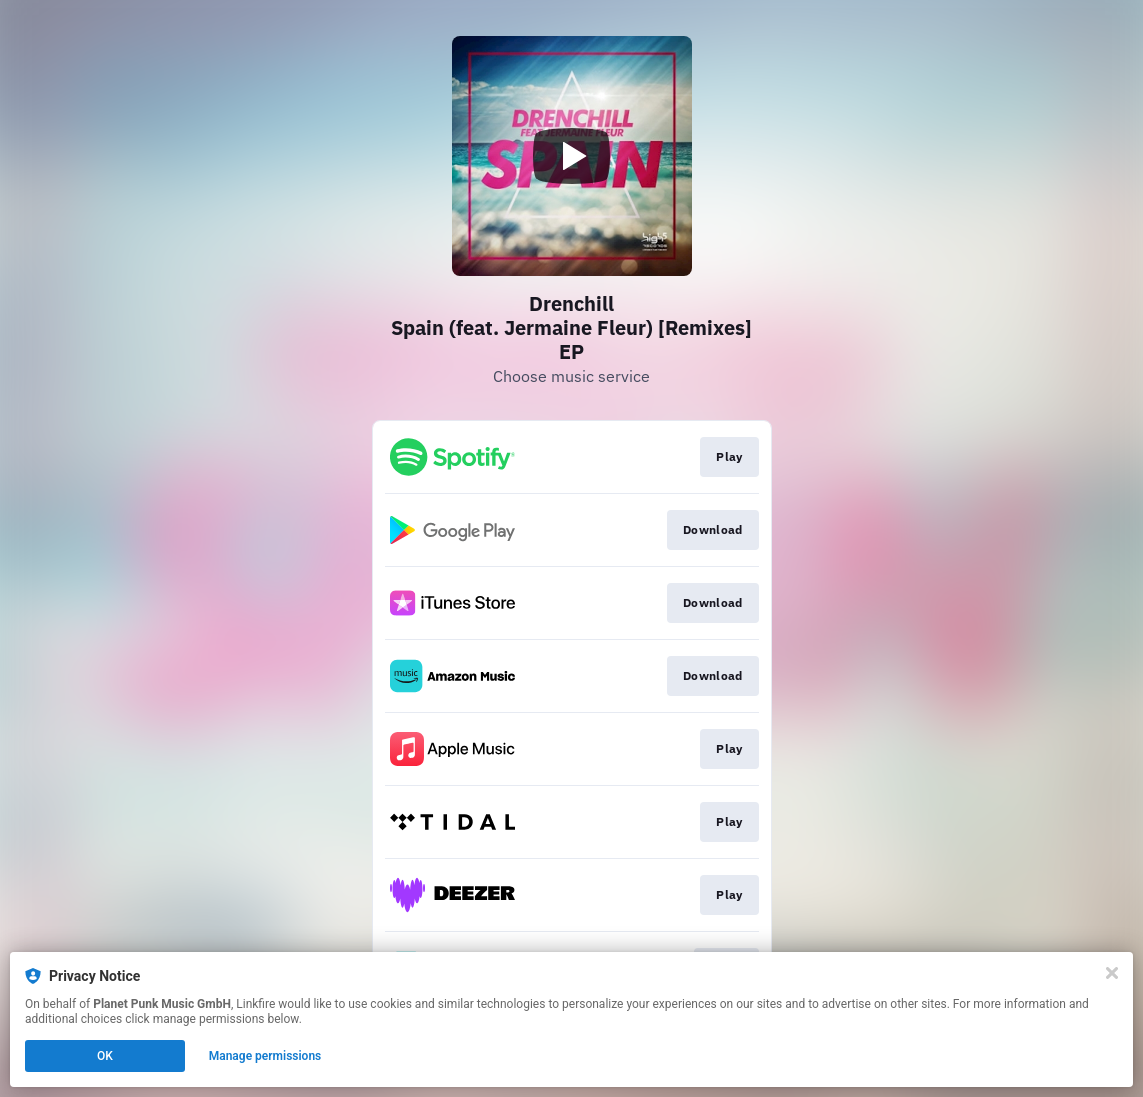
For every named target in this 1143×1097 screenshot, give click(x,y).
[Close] (1112, 973)
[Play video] (572, 156)
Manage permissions (265, 1056)
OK (105, 1056)
